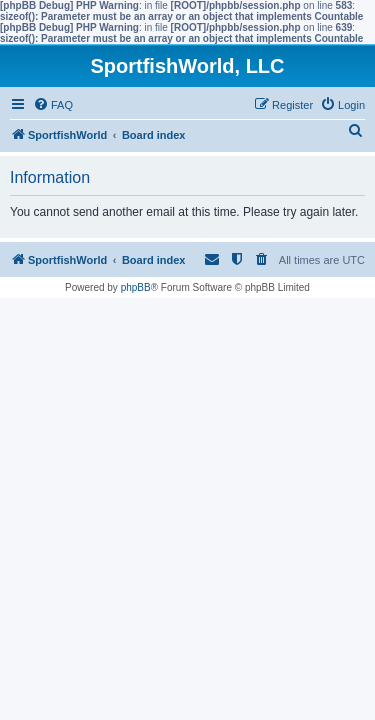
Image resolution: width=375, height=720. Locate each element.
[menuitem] (53, 105)
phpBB (136, 287)
